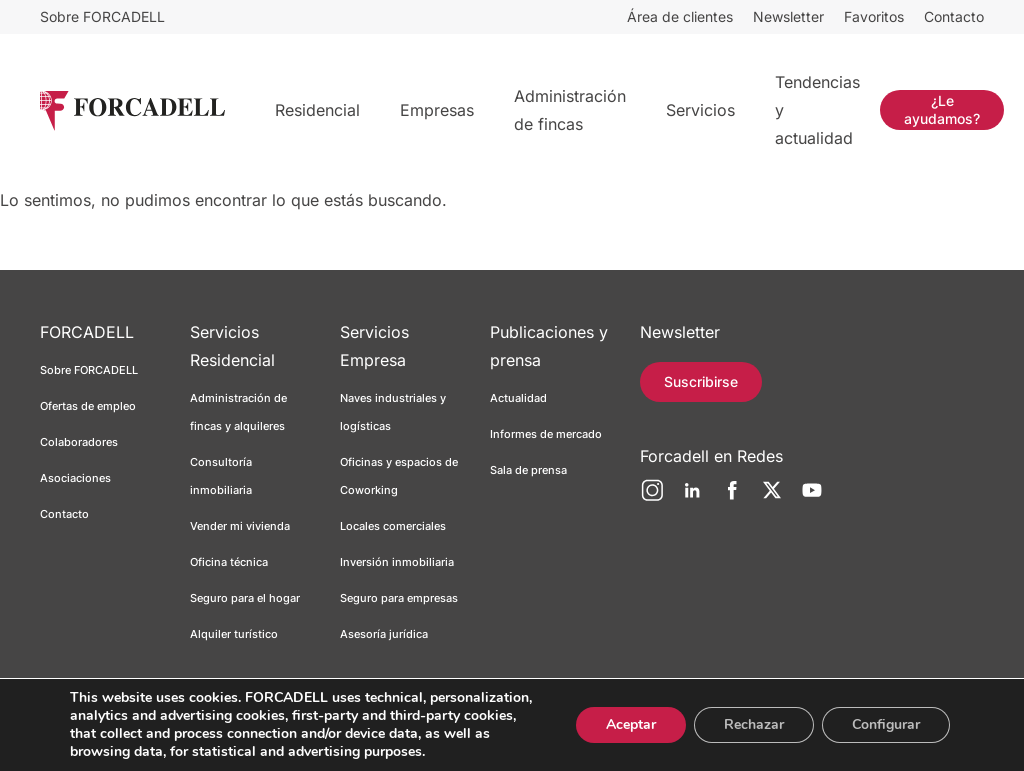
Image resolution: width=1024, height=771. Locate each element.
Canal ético (495, 734)
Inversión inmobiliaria (397, 562)
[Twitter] (772, 498)
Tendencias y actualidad (817, 110)
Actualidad (518, 398)
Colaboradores (79, 442)
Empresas (437, 110)
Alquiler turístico (234, 634)
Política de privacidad (272, 734)
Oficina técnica (229, 562)
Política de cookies (398, 734)
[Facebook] (732, 498)
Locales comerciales (393, 526)
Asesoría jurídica (384, 634)
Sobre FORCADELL (102, 16)
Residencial (317, 110)
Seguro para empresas (399, 598)
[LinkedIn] (692, 498)
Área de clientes (680, 16)
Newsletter (788, 16)
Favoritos (874, 16)
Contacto (954, 16)
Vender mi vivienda (240, 526)
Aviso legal (169, 734)
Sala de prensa (528, 470)
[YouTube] (812, 498)
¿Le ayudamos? (942, 109)
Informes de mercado (546, 434)
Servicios (700, 110)
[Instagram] (652, 498)
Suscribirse (701, 381)
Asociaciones (75, 478)
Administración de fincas (570, 110)
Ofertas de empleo (88, 406)
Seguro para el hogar (245, 598)
